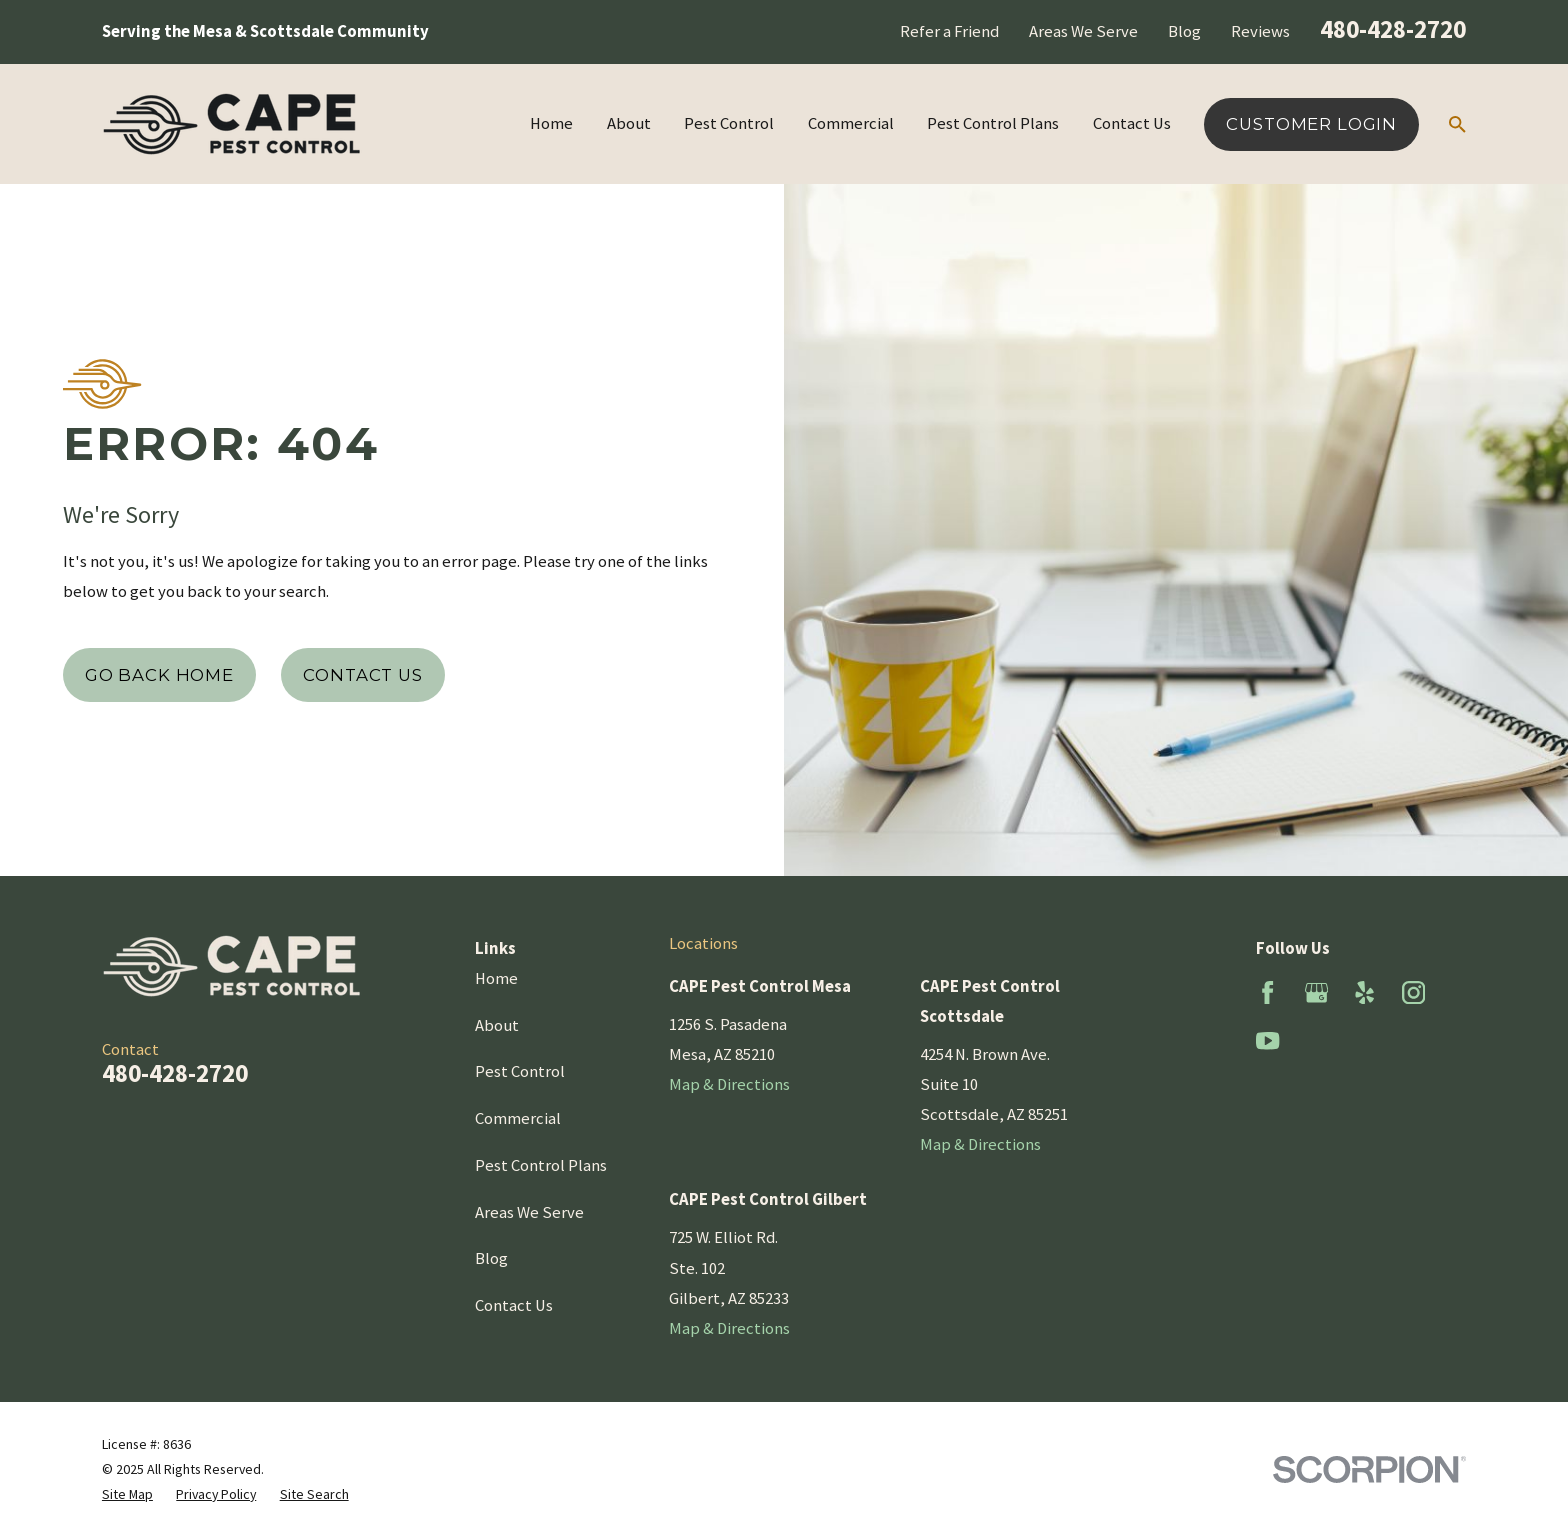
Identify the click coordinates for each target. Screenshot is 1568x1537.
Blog (1184, 31)
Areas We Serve (1083, 31)
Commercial (518, 1118)
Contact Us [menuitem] (1132, 123)
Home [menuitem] (551, 123)
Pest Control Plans (541, 1165)
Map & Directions (729, 1084)
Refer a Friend (949, 31)
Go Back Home (159, 675)
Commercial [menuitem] (851, 123)
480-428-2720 (1393, 29)
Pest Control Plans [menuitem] (993, 123)
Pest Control (520, 1071)
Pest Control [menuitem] (729, 123)
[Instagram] (1413, 992)
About (497, 1025)
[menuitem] (127, 1494)
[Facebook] (1267, 992)
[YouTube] (1267, 1040)
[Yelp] (1364, 992)
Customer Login (1311, 124)
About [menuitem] (629, 123)
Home (496, 978)
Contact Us (362, 675)
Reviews (1260, 31)
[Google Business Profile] (1316, 992)
